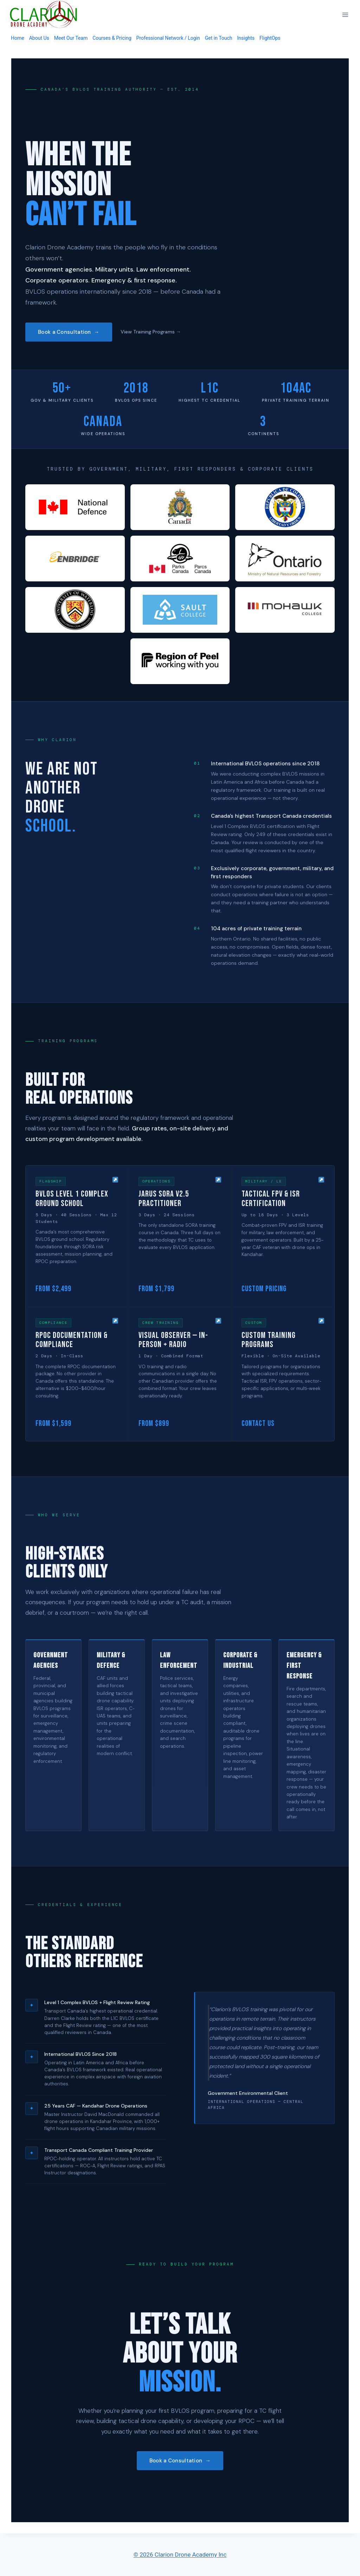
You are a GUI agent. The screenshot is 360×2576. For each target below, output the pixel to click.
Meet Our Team (71, 38)
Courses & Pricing (111, 38)
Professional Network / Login (168, 38)
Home (17, 38)
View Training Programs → (151, 332)
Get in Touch (218, 38)
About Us (39, 38)
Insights (246, 38)
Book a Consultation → (68, 332)
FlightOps (269, 38)
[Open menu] (345, 14)
